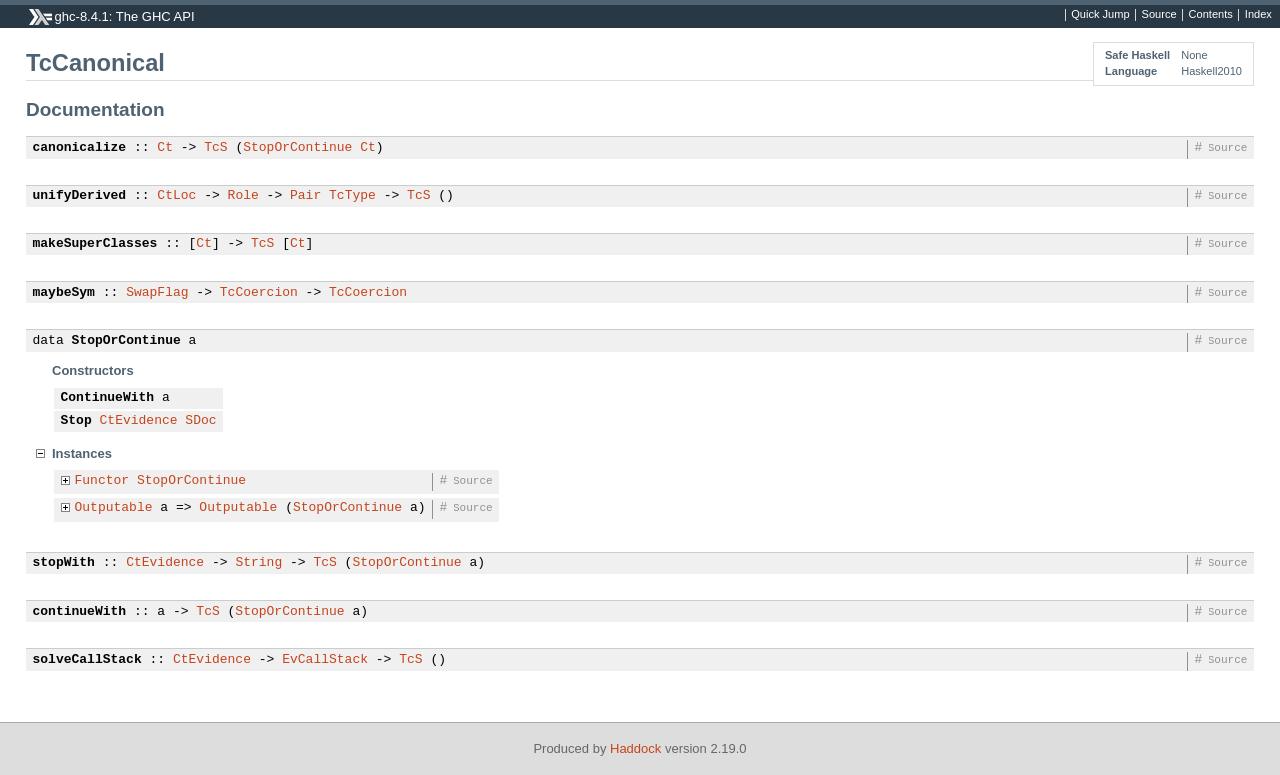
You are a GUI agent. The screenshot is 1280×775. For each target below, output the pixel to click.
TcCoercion (259, 293)
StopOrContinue (297, 148)
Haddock (635, 748)
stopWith (64, 563)
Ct (165, 148)
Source (1159, 15)
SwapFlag (157, 293)
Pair (305, 196)
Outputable (114, 508)
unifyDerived (80, 196)
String (258, 563)
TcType (352, 196)
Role (243, 196)
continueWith (80, 612)
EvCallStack (325, 660)
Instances (82, 453)
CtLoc (176, 196)
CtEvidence (139, 421)
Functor (102, 481)
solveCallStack (87, 660)
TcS (215, 148)
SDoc (200, 421)
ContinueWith (108, 398)
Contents (1211, 15)
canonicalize (80, 148)
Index (1258, 15)
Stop (76, 421)
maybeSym (64, 293)
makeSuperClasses (95, 244)
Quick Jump (1100, 15)
